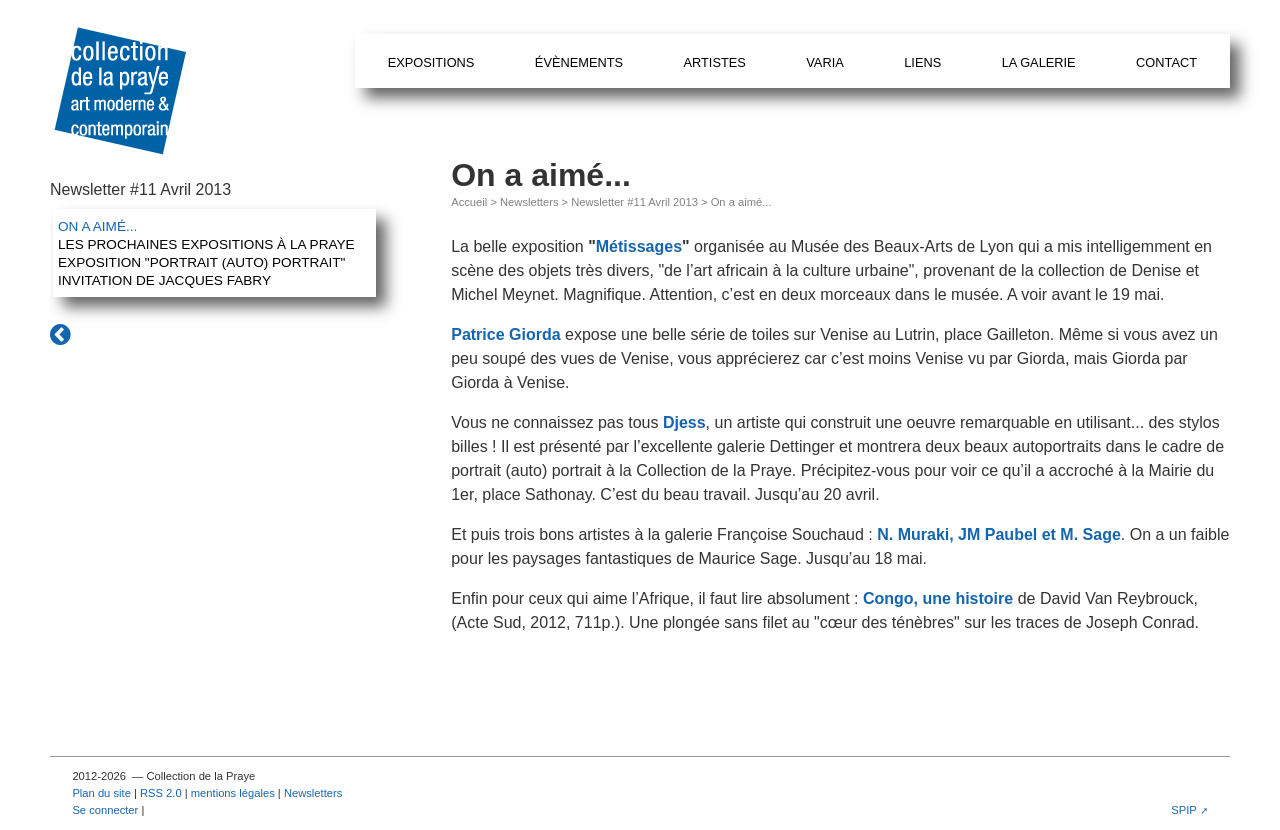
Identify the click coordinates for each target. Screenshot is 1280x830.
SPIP (1184, 810)
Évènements (579, 62)
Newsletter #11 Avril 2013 (634, 202)
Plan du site (101, 793)
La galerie (1039, 62)
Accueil (469, 202)
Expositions (431, 62)
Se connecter (105, 810)
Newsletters (529, 202)
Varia (824, 62)
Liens (922, 62)
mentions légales (233, 793)
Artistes (714, 62)
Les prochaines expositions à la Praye (206, 244)
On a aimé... (97, 226)
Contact (1166, 62)
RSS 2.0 (161, 793)
